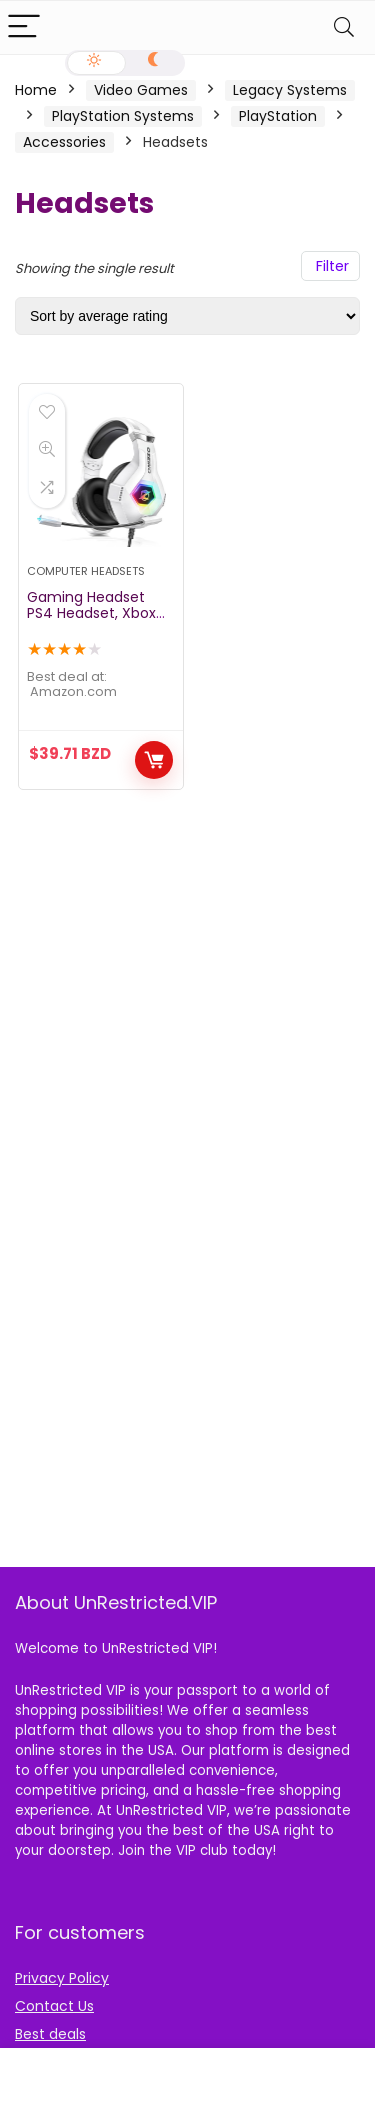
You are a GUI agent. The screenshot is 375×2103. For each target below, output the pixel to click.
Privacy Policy (62, 1978)
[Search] (344, 27)
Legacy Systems (290, 90)
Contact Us (54, 2006)
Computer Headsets (86, 571)
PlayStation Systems (123, 116)
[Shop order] (187, 316)
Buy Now (154, 760)
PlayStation (278, 116)
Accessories (64, 142)
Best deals (50, 2034)
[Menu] (24, 27)
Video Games (141, 90)
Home (36, 90)
